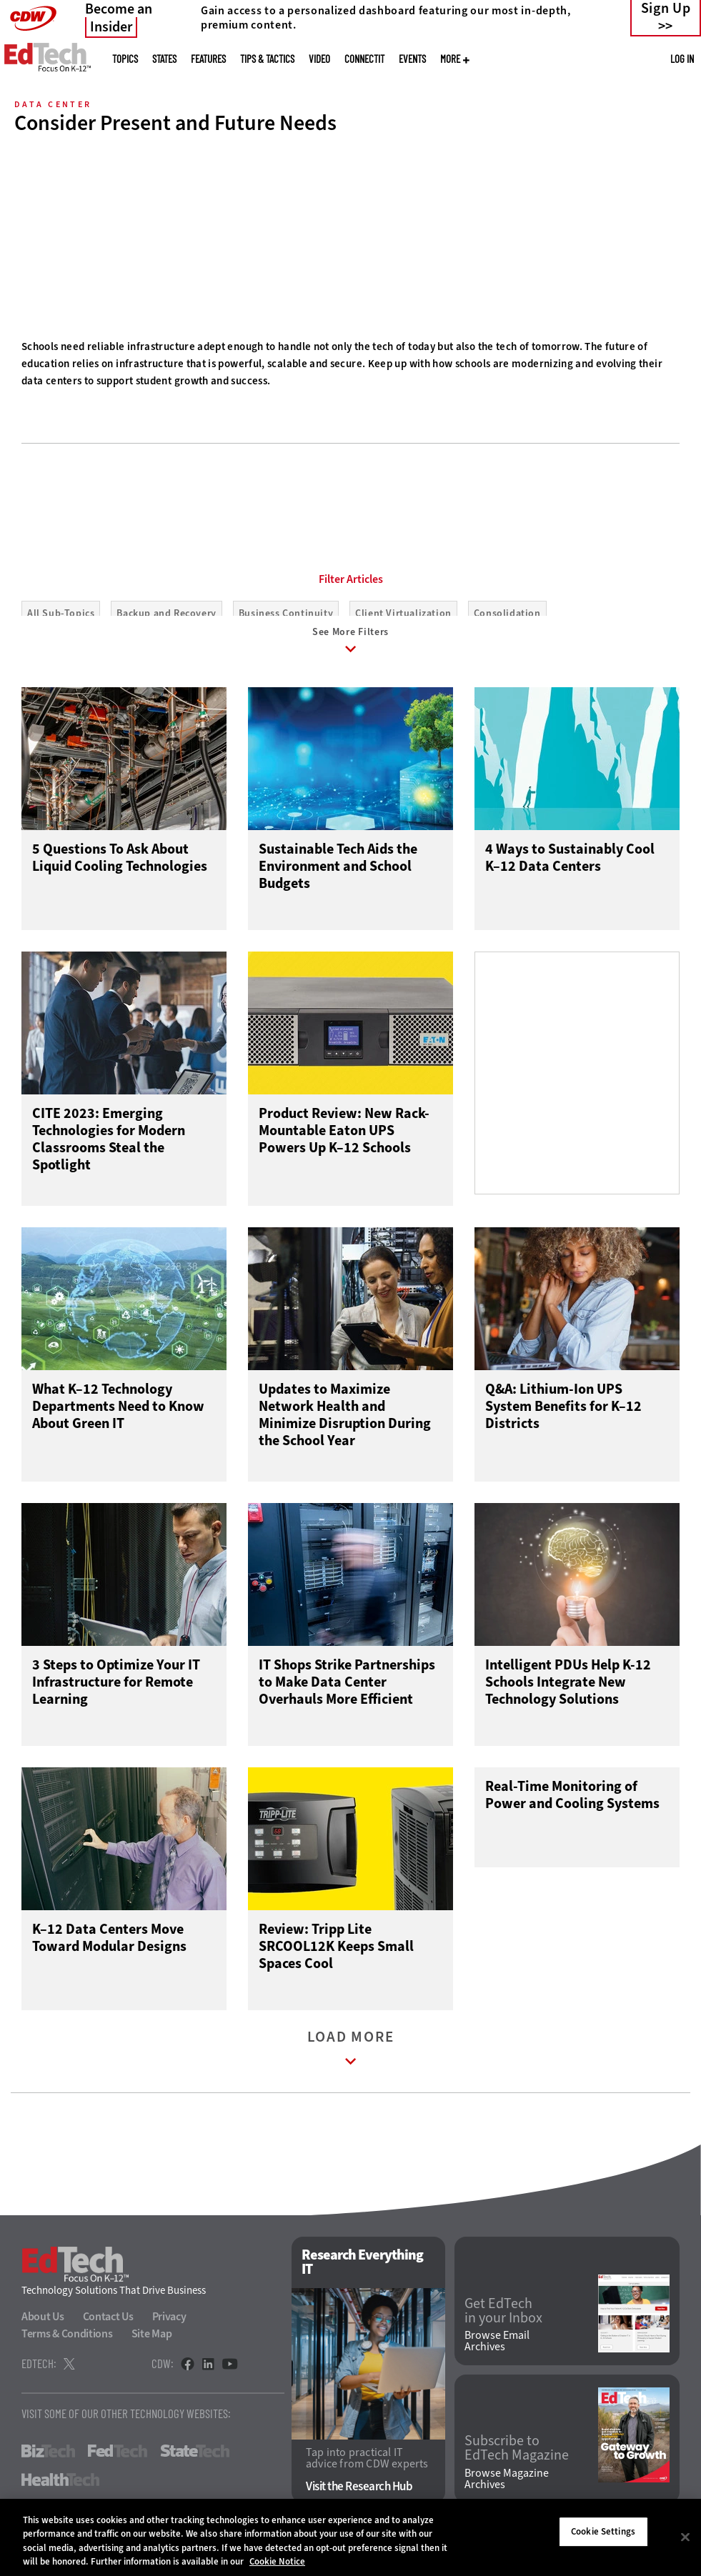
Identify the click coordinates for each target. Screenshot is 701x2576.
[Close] (685, 2536)
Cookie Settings (603, 2531)
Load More (350, 2065)
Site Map (151, 2347)
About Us (42, 2329)
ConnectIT (364, 59)
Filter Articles (351, 579)
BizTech (48, 2464)
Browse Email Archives (497, 2354)
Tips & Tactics (267, 59)
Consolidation (507, 613)
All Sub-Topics (60, 613)
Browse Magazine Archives (506, 2492)
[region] (350, 2537)
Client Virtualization (403, 613)
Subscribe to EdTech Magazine (516, 2461)
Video (319, 59)
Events (412, 59)
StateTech (194, 2464)
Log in (682, 58)
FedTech (117, 2464)
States (164, 59)
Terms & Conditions (67, 2347)
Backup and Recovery (166, 613)
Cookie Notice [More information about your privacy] (277, 2561)
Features (208, 59)
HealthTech (60, 2493)
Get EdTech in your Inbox (503, 2324)
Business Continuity (286, 613)
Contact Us (108, 2329)
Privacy (169, 2329)
